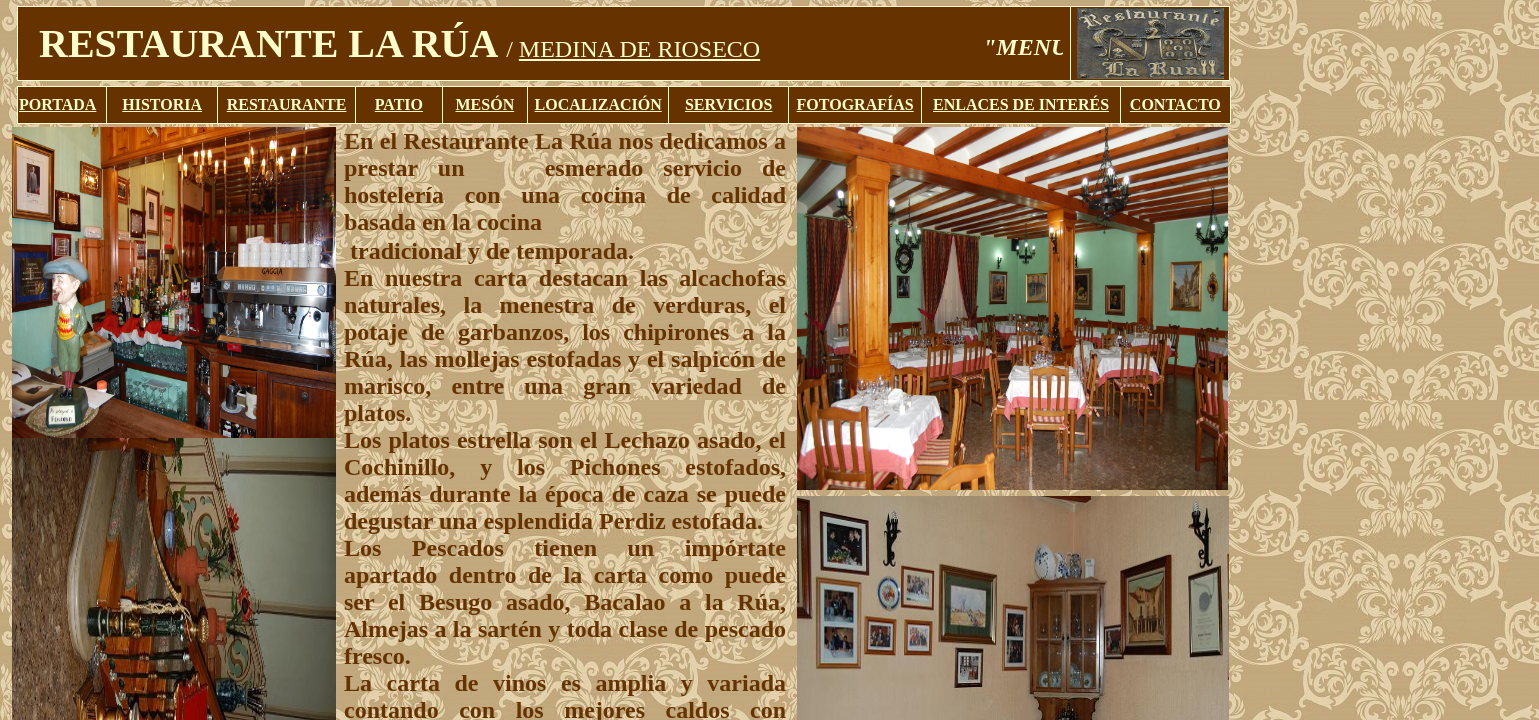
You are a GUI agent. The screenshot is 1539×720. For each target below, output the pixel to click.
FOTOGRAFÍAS (855, 104)
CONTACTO (1175, 104)
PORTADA (57, 104)
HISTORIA (162, 104)
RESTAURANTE (287, 104)
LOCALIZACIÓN (598, 104)
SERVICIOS (728, 104)
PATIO (399, 104)
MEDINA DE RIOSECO (639, 49)
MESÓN (485, 104)
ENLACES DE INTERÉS (1021, 104)
